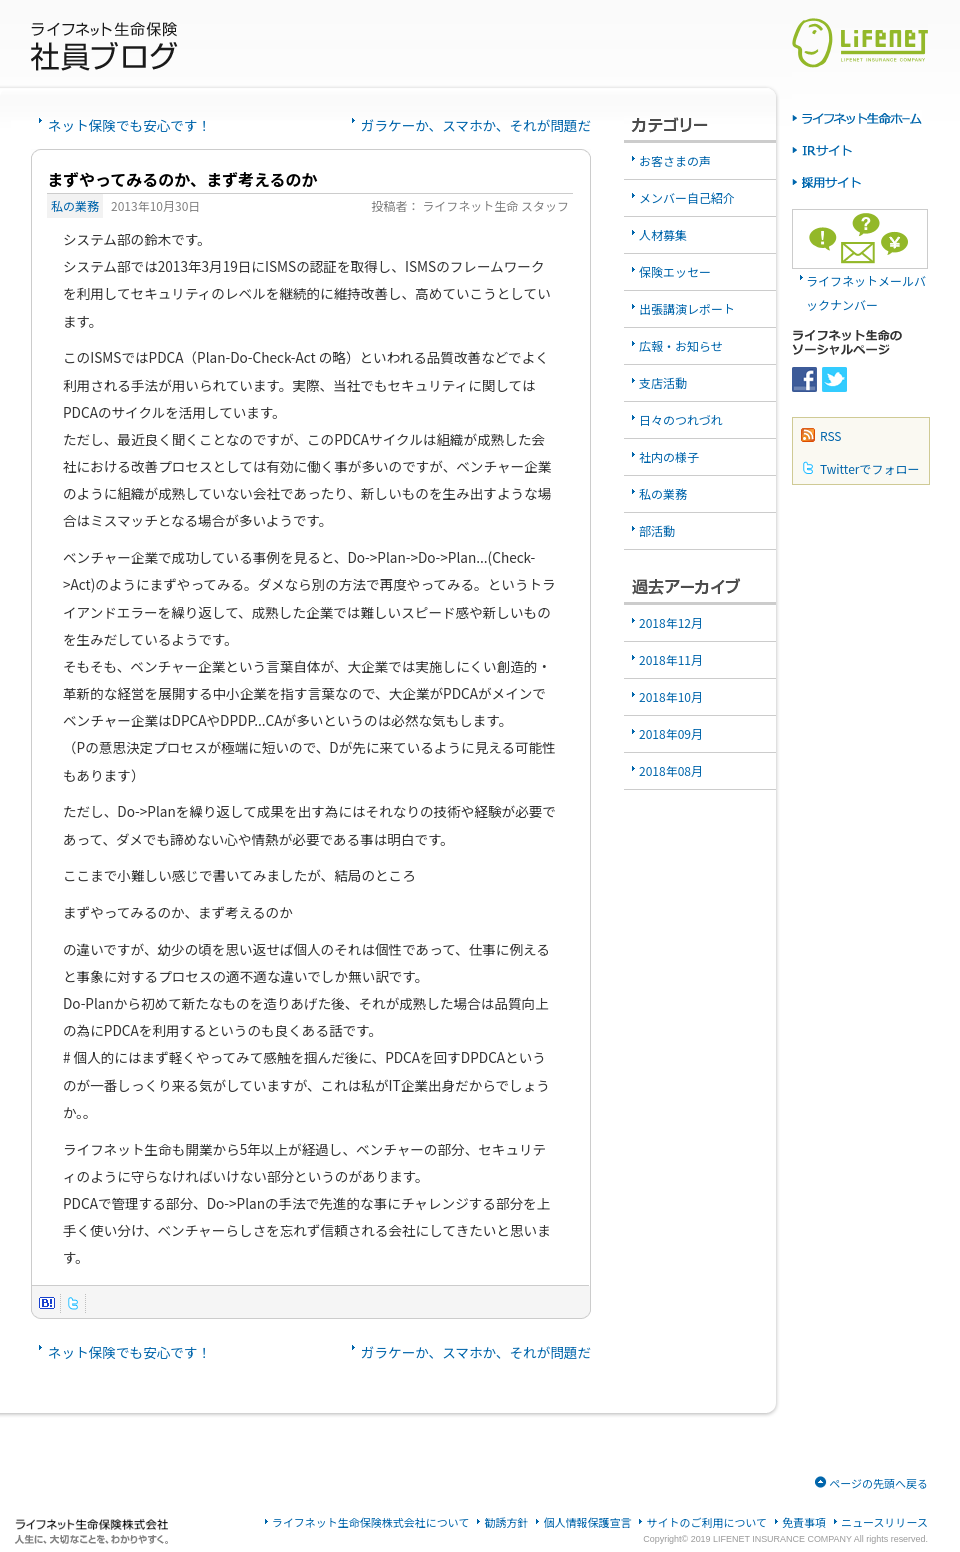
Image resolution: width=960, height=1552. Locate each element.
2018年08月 (671, 770)
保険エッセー (675, 271)
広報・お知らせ (681, 345)
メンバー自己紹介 (687, 197)
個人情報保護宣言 (587, 1522)
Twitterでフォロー (869, 468)
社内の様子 (669, 456)
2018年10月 (671, 696)
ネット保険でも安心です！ (129, 125)
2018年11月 (671, 659)
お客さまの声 (675, 160)
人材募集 (663, 234)
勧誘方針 (506, 1522)
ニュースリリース (884, 1522)
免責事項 (804, 1522)
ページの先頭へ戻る (878, 1483)
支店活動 (663, 382)
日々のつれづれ (681, 419)
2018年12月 (671, 622)
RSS (831, 435)
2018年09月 (671, 733)
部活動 (657, 530)
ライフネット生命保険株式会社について (371, 1522)
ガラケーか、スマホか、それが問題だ (476, 125)
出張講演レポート (687, 308)
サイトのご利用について (706, 1522)
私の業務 (75, 205)
